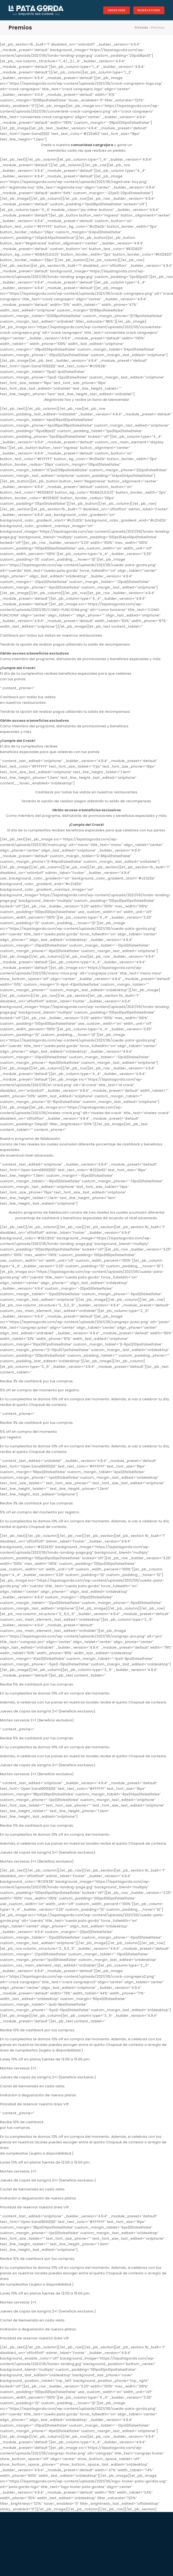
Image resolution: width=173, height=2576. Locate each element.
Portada (141, 27)
